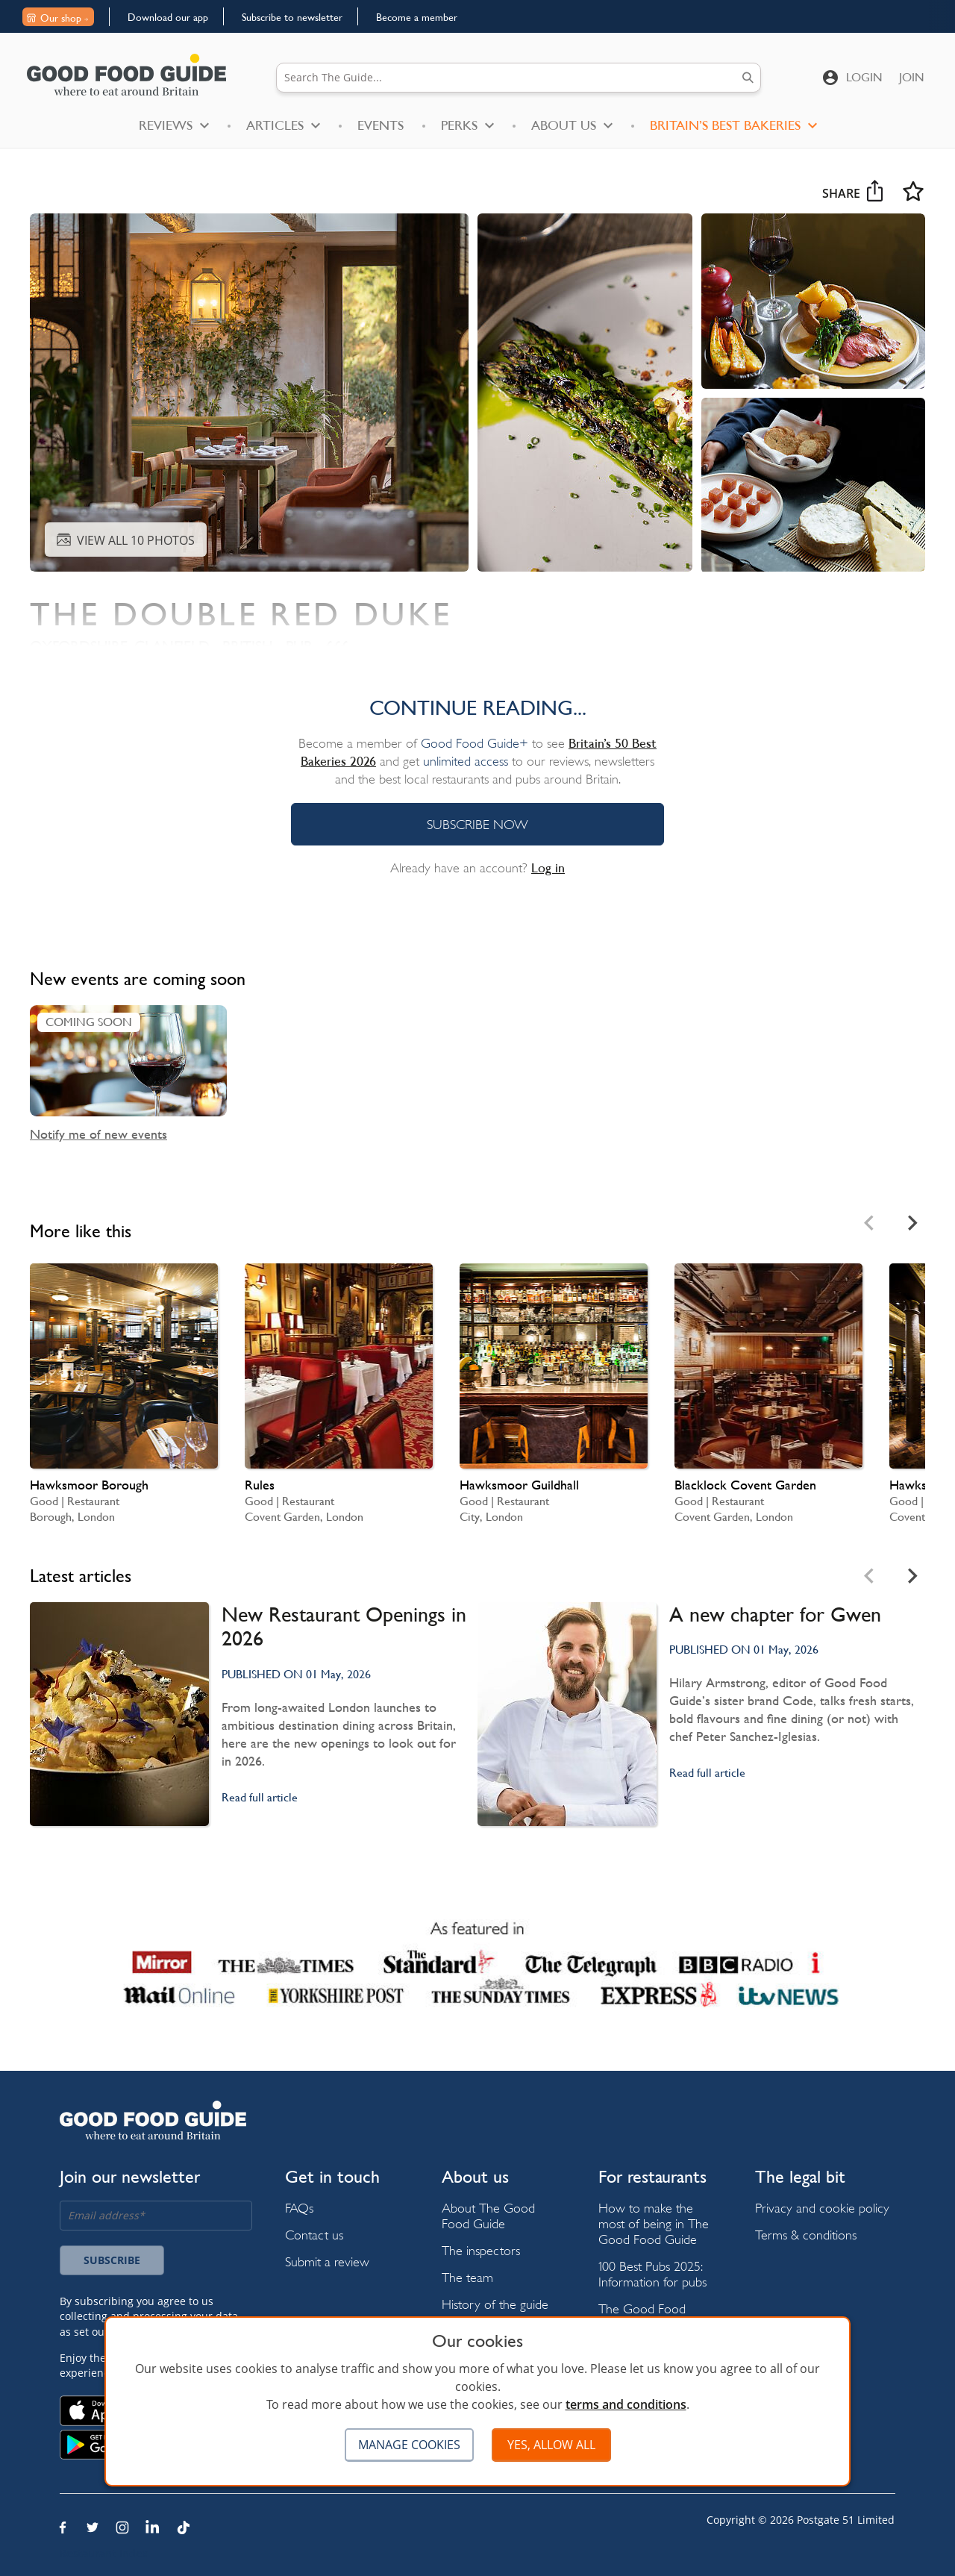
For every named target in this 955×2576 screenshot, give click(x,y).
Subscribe (112, 2260)
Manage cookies (409, 2444)
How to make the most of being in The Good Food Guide (653, 2223)
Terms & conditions (806, 2234)
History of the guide (495, 2304)
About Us (572, 125)
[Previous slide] (870, 1223)
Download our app (168, 17)
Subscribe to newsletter (292, 17)
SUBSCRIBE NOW (477, 824)
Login (864, 77)
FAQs (299, 2208)
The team (467, 2277)
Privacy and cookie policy (822, 2208)
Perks (467, 125)
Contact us (314, 2234)
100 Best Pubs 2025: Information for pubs (652, 2273)
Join (911, 77)
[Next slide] (911, 1223)
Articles (283, 125)
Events (380, 125)
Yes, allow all (551, 2444)
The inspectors (481, 2250)
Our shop (57, 18)
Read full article (260, 1797)
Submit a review (327, 2261)
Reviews (174, 125)
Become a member (416, 17)
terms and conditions (626, 2404)
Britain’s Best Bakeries (733, 125)
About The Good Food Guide (488, 2215)
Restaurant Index (104, 2553)
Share (852, 193)
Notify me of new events (98, 1134)
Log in (548, 867)
